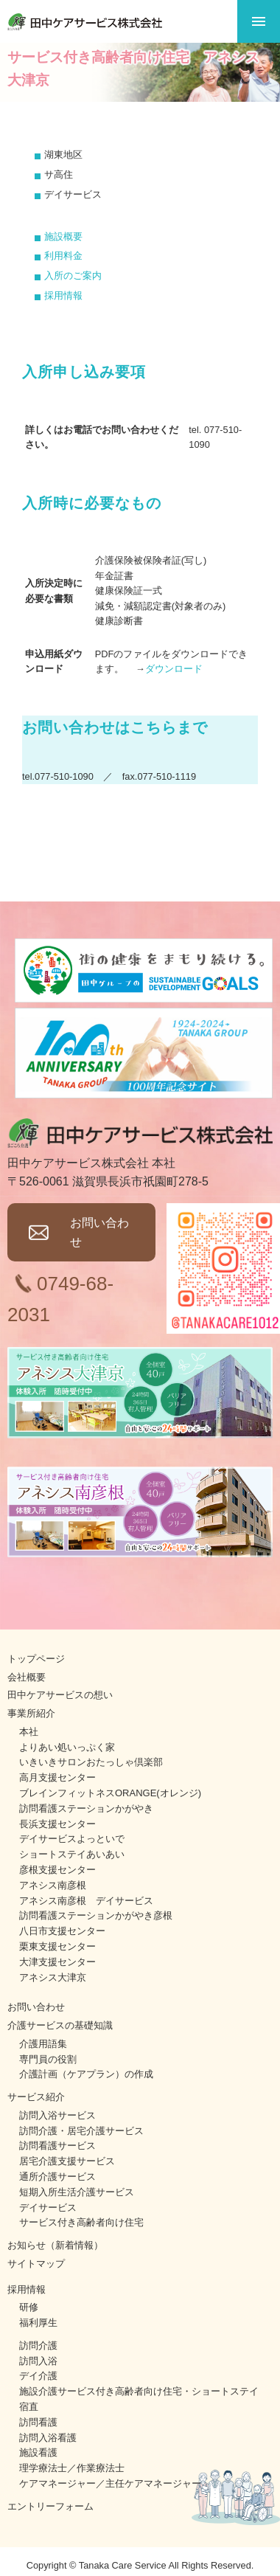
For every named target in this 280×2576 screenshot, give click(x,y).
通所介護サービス (57, 2176)
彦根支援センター (57, 1869)
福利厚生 (38, 2322)
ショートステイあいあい (72, 1854)
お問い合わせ (99, 1232)
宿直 (28, 2406)
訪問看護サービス (57, 2145)
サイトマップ (36, 2263)
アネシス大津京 (52, 1977)
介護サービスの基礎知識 (60, 2025)
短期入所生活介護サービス (76, 2192)
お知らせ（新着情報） (55, 2245)
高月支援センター (57, 1777)
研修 (28, 2307)
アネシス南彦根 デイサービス (86, 1900)
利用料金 (63, 255)
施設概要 (63, 236)
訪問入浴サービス (57, 2115)
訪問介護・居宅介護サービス (81, 2130)
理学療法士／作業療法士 (72, 2467)
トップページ (36, 1658)
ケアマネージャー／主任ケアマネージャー (110, 2483)
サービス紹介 (36, 2096)
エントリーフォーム (50, 2506)
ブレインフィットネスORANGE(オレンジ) (110, 1792)
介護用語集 (43, 2043)
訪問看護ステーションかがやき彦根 (95, 1915)
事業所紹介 (31, 1713)
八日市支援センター (62, 1930)
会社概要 (26, 1677)
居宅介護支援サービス (67, 2161)
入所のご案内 (73, 275)
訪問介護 (38, 2345)
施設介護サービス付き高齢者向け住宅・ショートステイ (139, 2391)
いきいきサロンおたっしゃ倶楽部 (91, 1761)
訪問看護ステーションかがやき (86, 1808)
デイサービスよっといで (72, 1838)
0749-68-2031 (60, 1299)
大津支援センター (57, 1961)
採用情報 (63, 295)
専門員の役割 (48, 2059)
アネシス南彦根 (52, 1885)
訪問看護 (38, 2422)
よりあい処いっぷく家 (67, 1747)
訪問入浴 (38, 2360)
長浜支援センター (57, 1823)
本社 (28, 1731)
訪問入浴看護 (48, 2437)
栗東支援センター (57, 1946)
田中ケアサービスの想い (60, 1694)
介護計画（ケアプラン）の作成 (86, 2074)
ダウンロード (174, 668)
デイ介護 (38, 2375)
